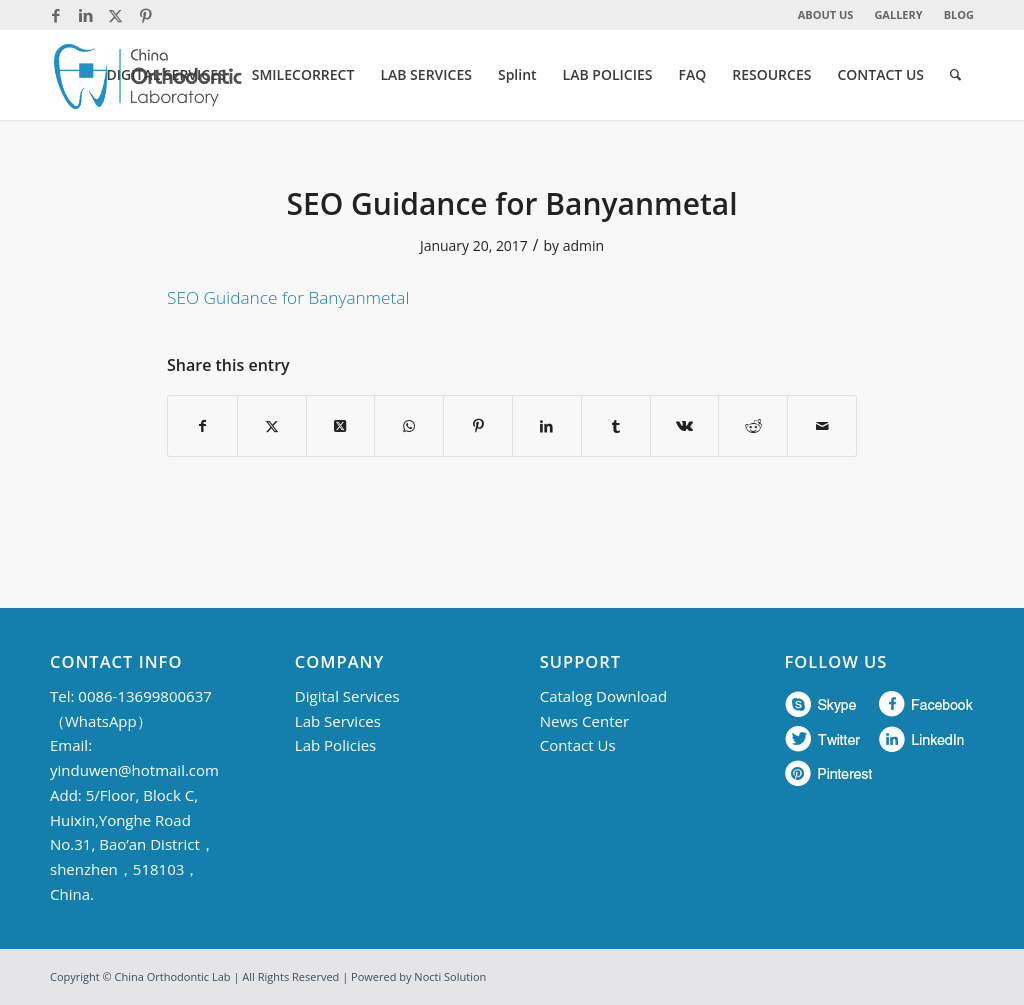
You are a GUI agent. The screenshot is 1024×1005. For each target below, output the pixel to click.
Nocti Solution (450, 976)
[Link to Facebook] (55, 15)
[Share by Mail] (822, 426)
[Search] (955, 75)
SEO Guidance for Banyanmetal (288, 297)
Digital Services (347, 696)
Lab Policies (335, 745)
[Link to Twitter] (115, 15)
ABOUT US (826, 14)
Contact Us (578, 745)
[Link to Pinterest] (146, 15)
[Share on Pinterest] (478, 426)
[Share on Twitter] (272, 426)
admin (583, 245)
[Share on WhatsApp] (409, 426)
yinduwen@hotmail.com (134, 770)
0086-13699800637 (144, 696)
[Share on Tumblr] (616, 426)
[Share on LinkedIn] (547, 426)
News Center (584, 721)
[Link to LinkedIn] (85, 15)
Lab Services (338, 721)
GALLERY (898, 14)
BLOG (959, 14)
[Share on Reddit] (753, 426)
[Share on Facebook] (202, 426)
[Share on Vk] (685, 426)
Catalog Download (603, 696)
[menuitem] (826, 15)
